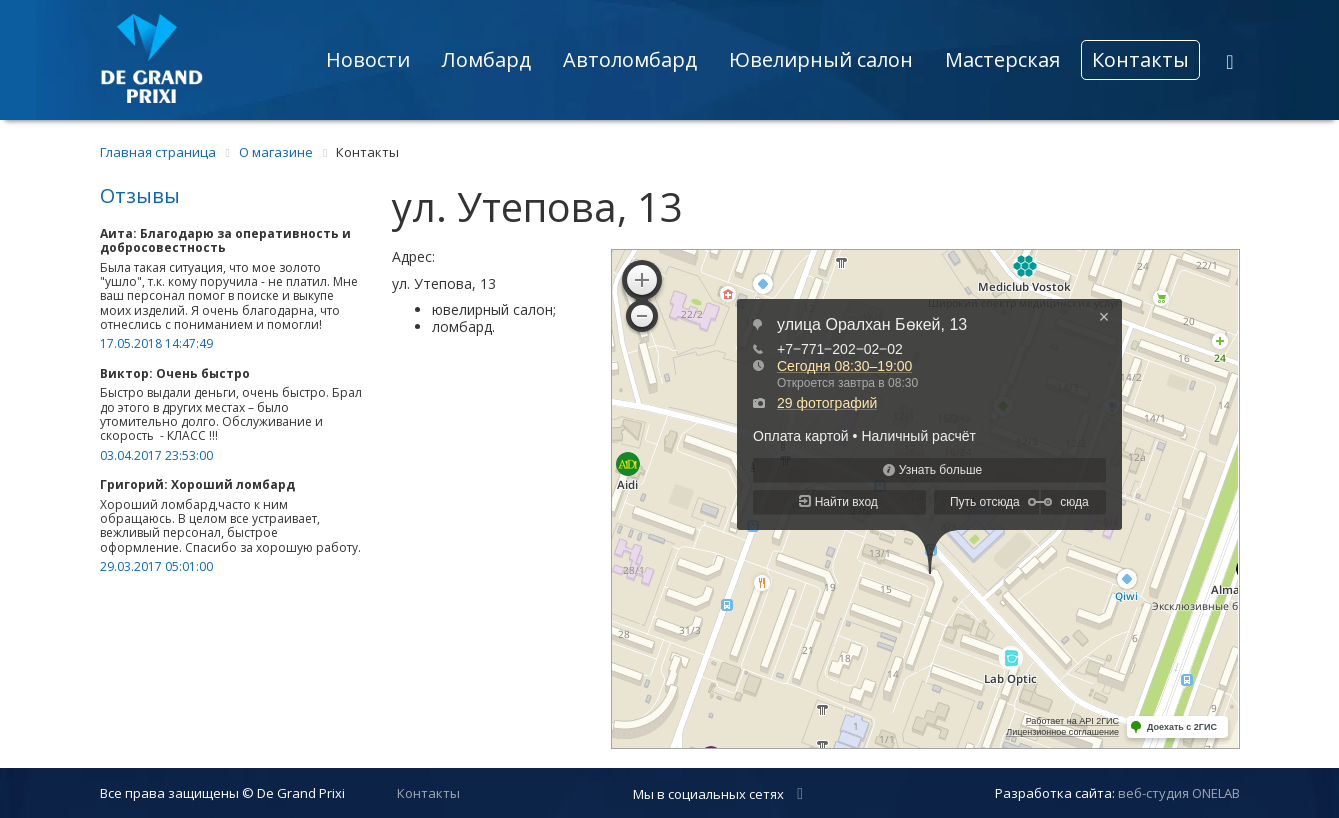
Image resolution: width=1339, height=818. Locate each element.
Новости (368, 59)
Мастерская (1002, 59)
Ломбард (486, 59)
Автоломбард (630, 59)
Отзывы (140, 195)
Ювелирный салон (821, 59)
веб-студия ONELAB (1179, 793)
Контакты (1140, 59)
